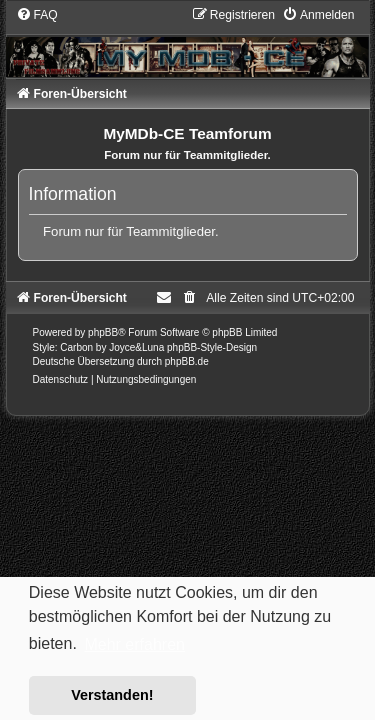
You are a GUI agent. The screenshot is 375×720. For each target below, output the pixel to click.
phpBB (103, 332)
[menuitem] (37, 15)
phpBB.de (187, 361)
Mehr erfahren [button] (134, 644)
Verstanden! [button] (112, 695)
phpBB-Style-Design (212, 347)
